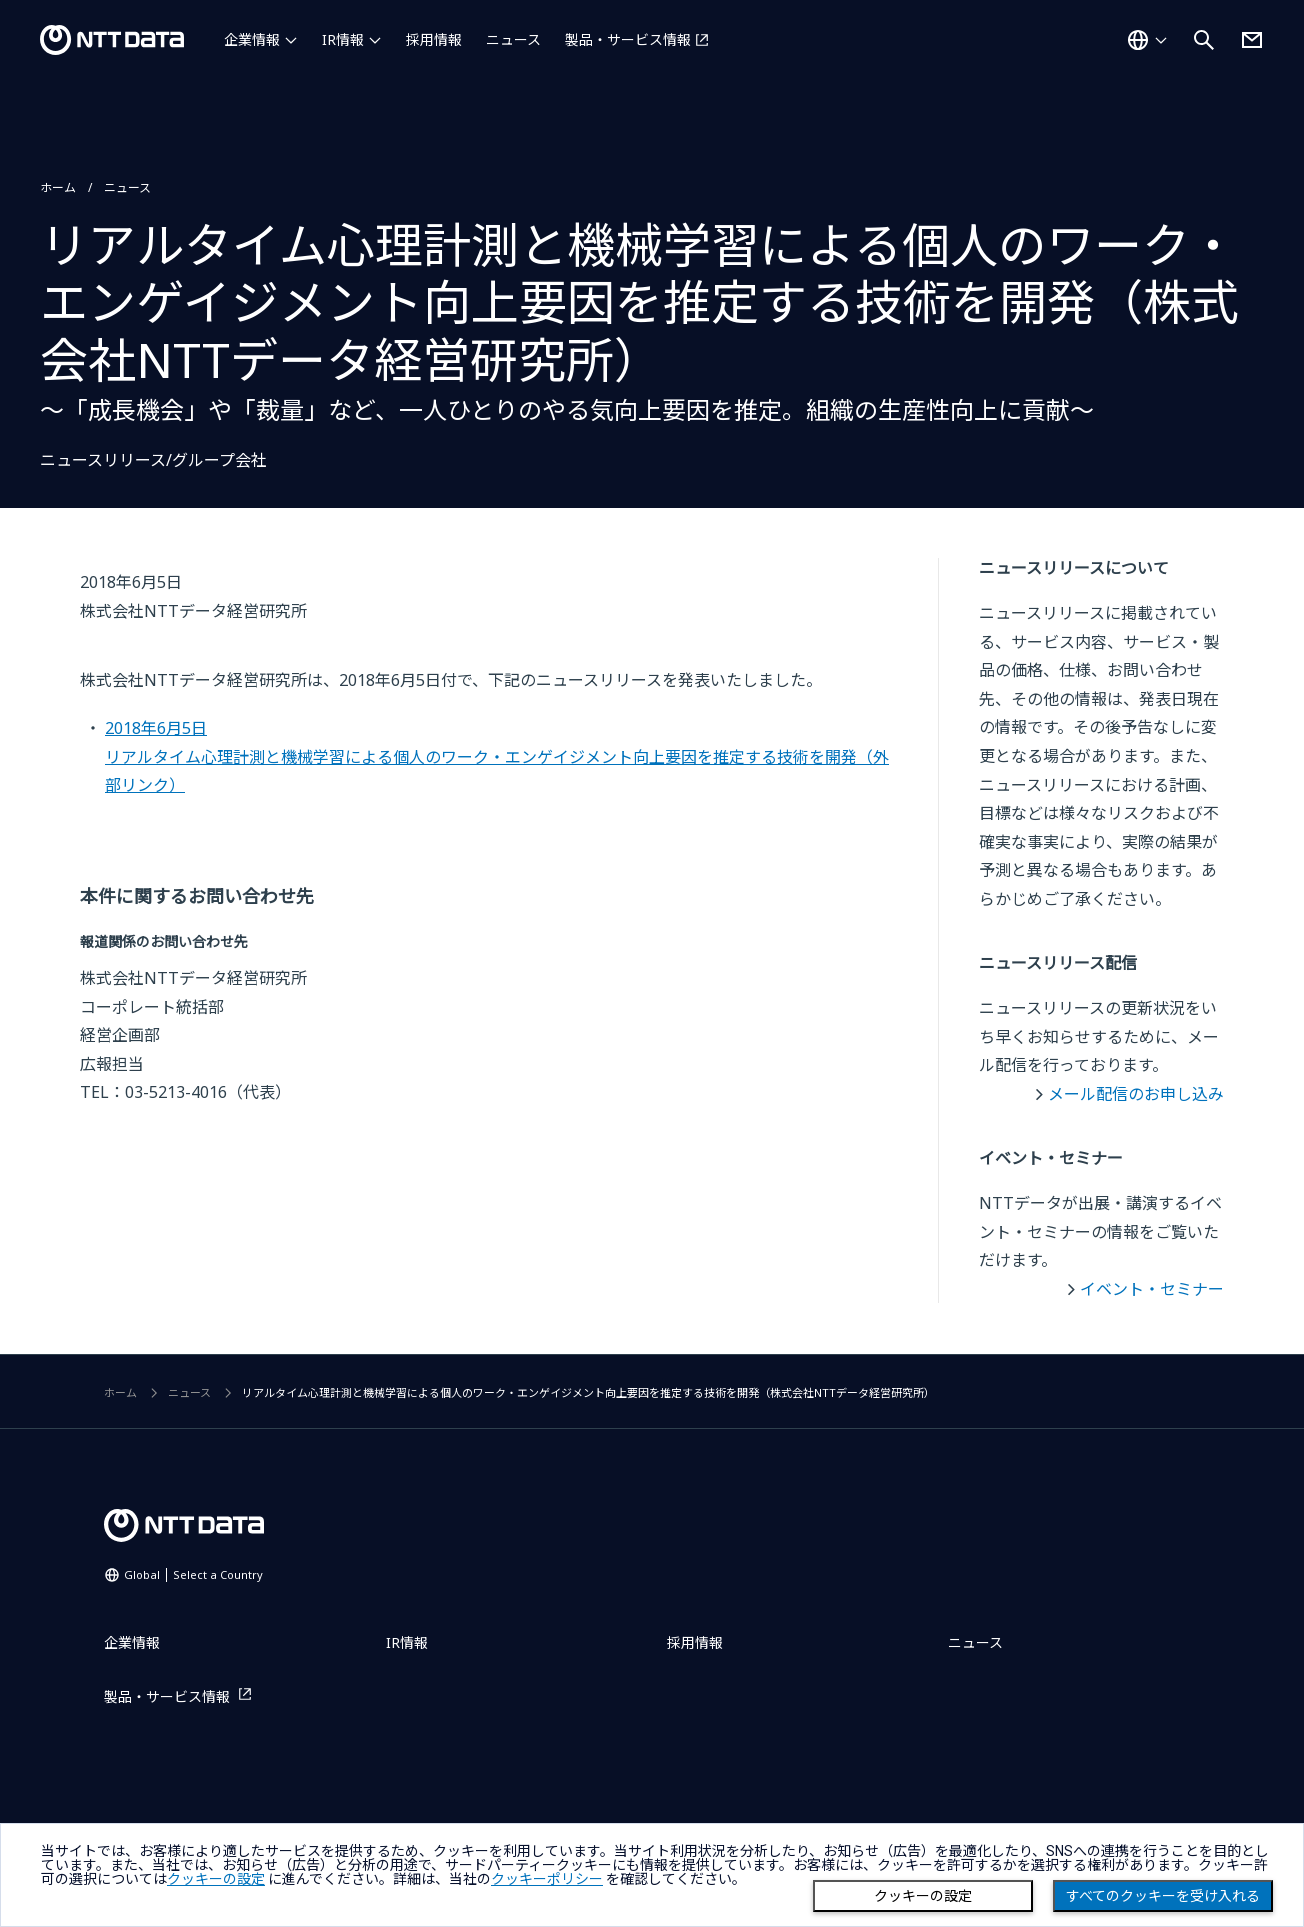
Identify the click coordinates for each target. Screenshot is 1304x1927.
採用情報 (434, 39)
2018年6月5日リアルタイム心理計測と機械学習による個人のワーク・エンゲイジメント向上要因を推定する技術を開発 (497, 756)
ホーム (58, 187)
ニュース (513, 39)
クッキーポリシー (547, 1879)
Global (193, 1574)
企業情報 (252, 39)
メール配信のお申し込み (1136, 1094)
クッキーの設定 (923, 1896)
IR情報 (343, 39)
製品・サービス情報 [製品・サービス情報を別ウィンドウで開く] (628, 39)
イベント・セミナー (1152, 1289)
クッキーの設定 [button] (216, 1879)
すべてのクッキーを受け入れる (1163, 1896)
